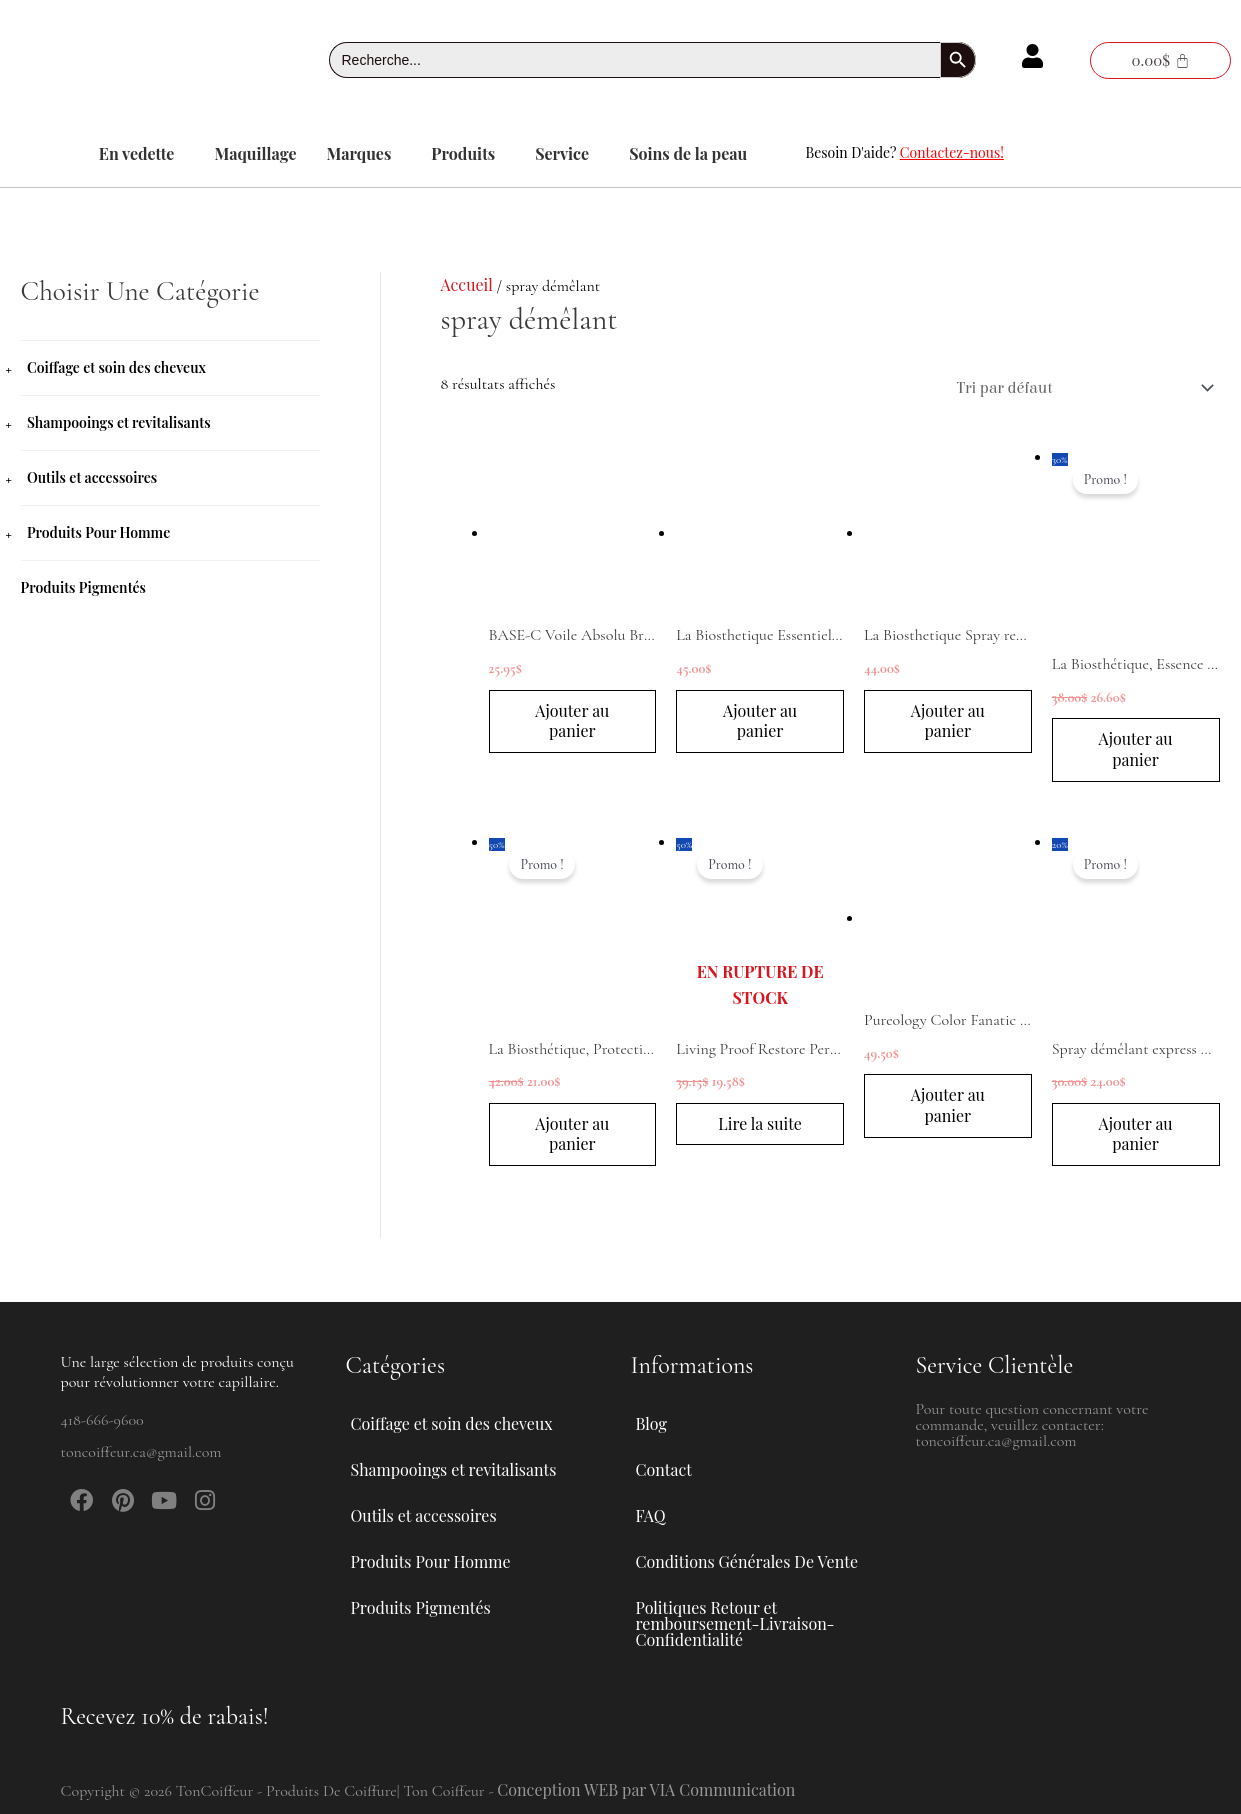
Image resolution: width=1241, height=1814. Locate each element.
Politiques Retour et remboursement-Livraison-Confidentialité (735, 1623)
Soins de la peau (688, 153)
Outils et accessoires (92, 477)
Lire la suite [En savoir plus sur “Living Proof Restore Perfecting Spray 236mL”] (760, 1123)
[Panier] (1160, 60)
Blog (651, 1423)
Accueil (467, 284)
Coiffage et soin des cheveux (116, 367)
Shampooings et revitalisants (119, 422)
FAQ (651, 1515)
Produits (463, 153)
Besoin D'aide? (905, 152)
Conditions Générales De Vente (747, 1561)
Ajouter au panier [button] (572, 721)
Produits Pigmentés (84, 587)
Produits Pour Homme (98, 532)
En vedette (137, 153)
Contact (664, 1469)
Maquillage (255, 153)
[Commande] (1082, 388)
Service (562, 153)
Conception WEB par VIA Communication (646, 1789)
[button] (142, 154)
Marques (359, 153)
